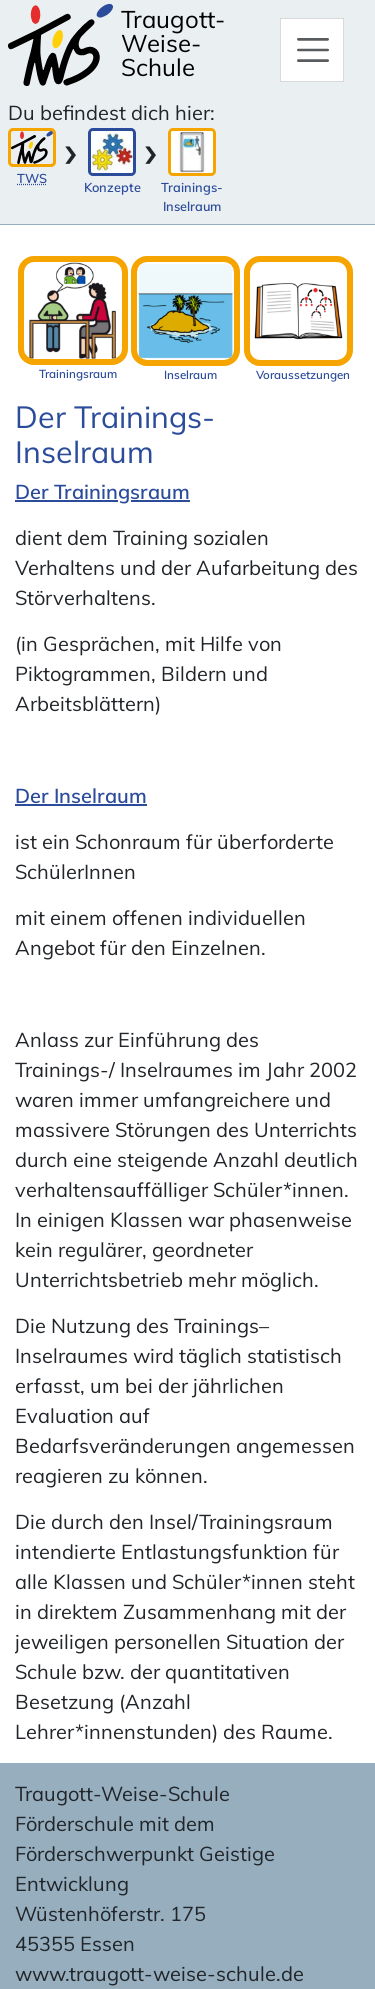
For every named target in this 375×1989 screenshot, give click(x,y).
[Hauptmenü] (312, 50)
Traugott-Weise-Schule (173, 43)
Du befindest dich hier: (111, 112)
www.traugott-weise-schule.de (159, 1973)
